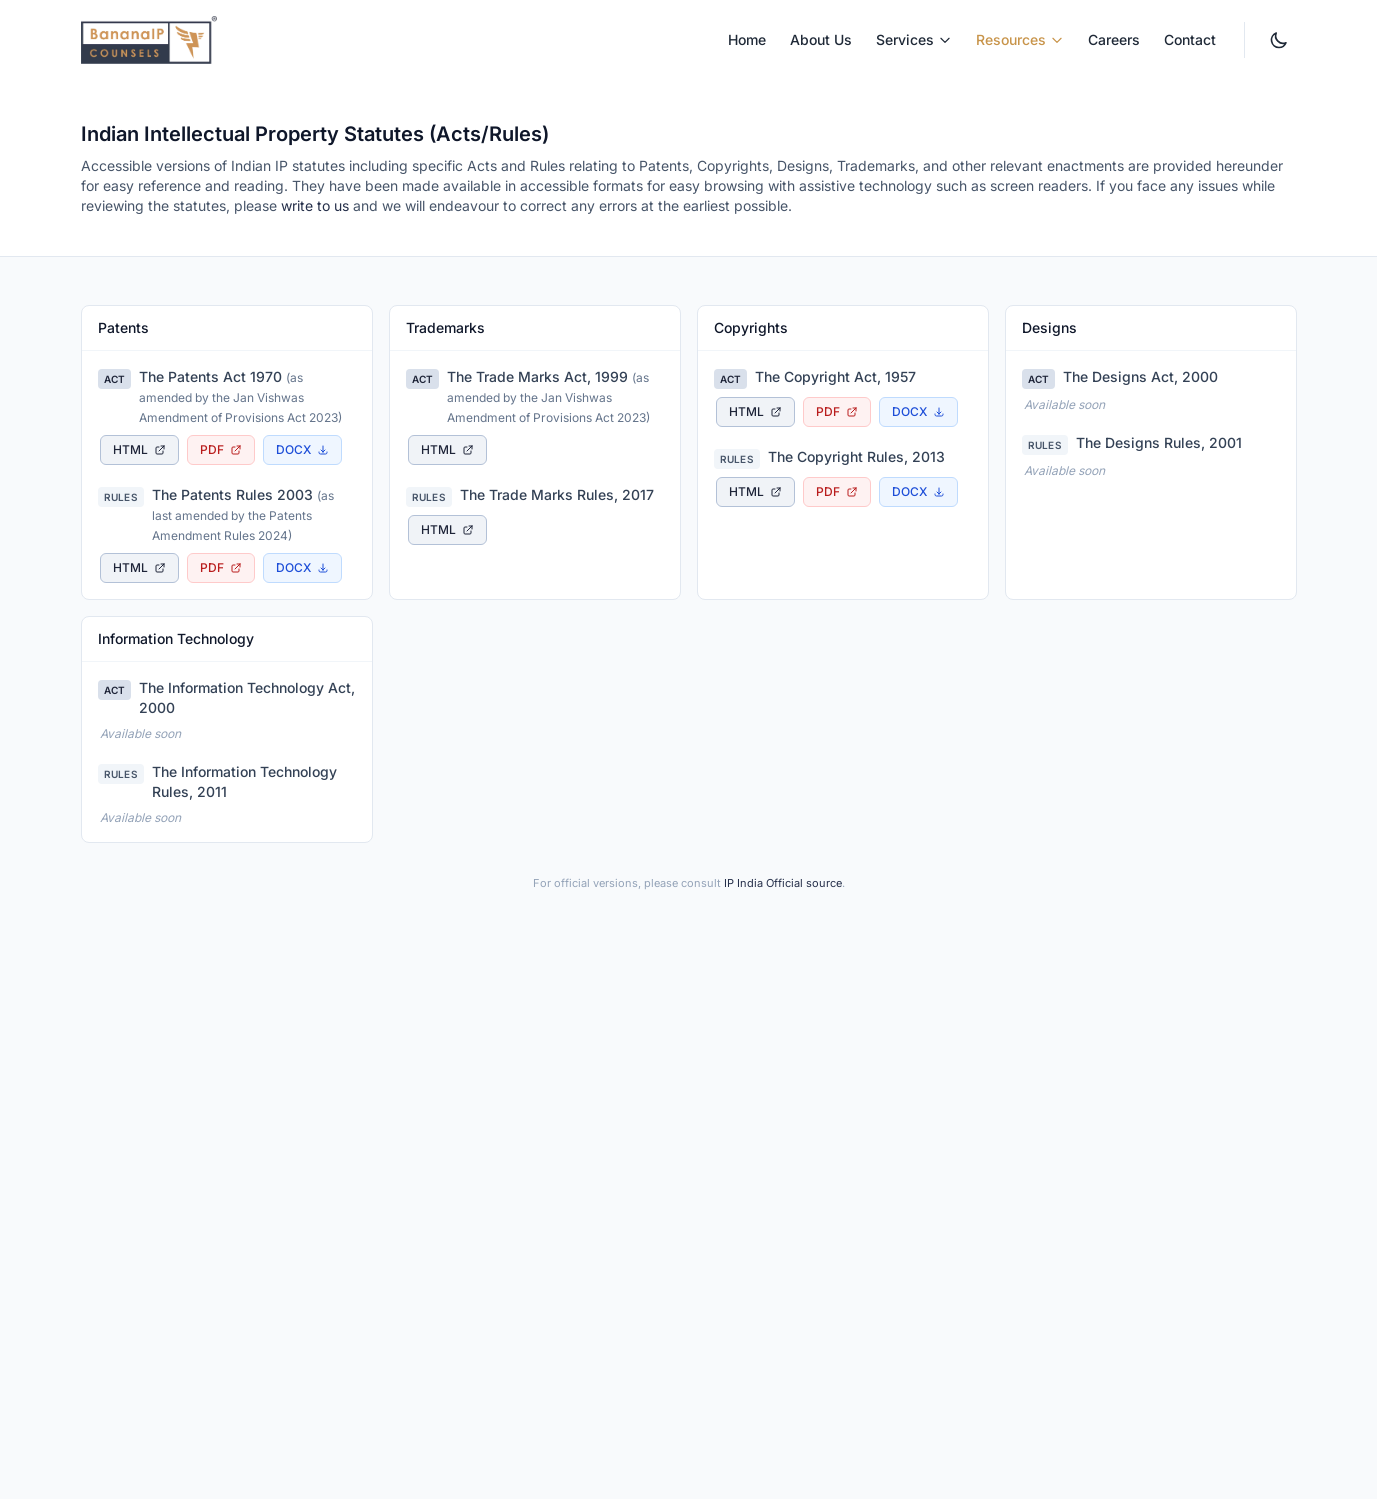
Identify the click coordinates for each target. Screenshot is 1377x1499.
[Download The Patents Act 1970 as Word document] (302, 450)
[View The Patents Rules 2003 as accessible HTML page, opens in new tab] (139, 568)
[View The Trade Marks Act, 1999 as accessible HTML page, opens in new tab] (447, 450)
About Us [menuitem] (821, 39)
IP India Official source (783, 883)
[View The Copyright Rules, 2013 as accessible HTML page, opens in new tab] (755, 492)
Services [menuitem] (914, 39)
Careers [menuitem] (1114, 39)
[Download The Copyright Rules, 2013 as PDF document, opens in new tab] (837, 492)
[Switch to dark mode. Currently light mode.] (1279, 40)
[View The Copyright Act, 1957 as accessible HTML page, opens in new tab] (755, 412)
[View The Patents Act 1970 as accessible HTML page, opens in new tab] (139, 450)
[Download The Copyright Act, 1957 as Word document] (918, 412)
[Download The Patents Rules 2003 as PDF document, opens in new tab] (221, 568)
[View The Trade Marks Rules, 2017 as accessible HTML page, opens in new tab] (447, 530)
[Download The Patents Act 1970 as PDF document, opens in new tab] (221, 450)
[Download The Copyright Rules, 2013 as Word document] (918, 492)
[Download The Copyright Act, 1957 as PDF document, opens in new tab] (837, 412)
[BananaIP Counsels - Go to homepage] (149, 40)
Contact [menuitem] (1190, 39)
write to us (315, 205)
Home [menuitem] (747, 39)
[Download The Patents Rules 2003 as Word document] (302, 568)
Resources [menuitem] (1020, 39)
